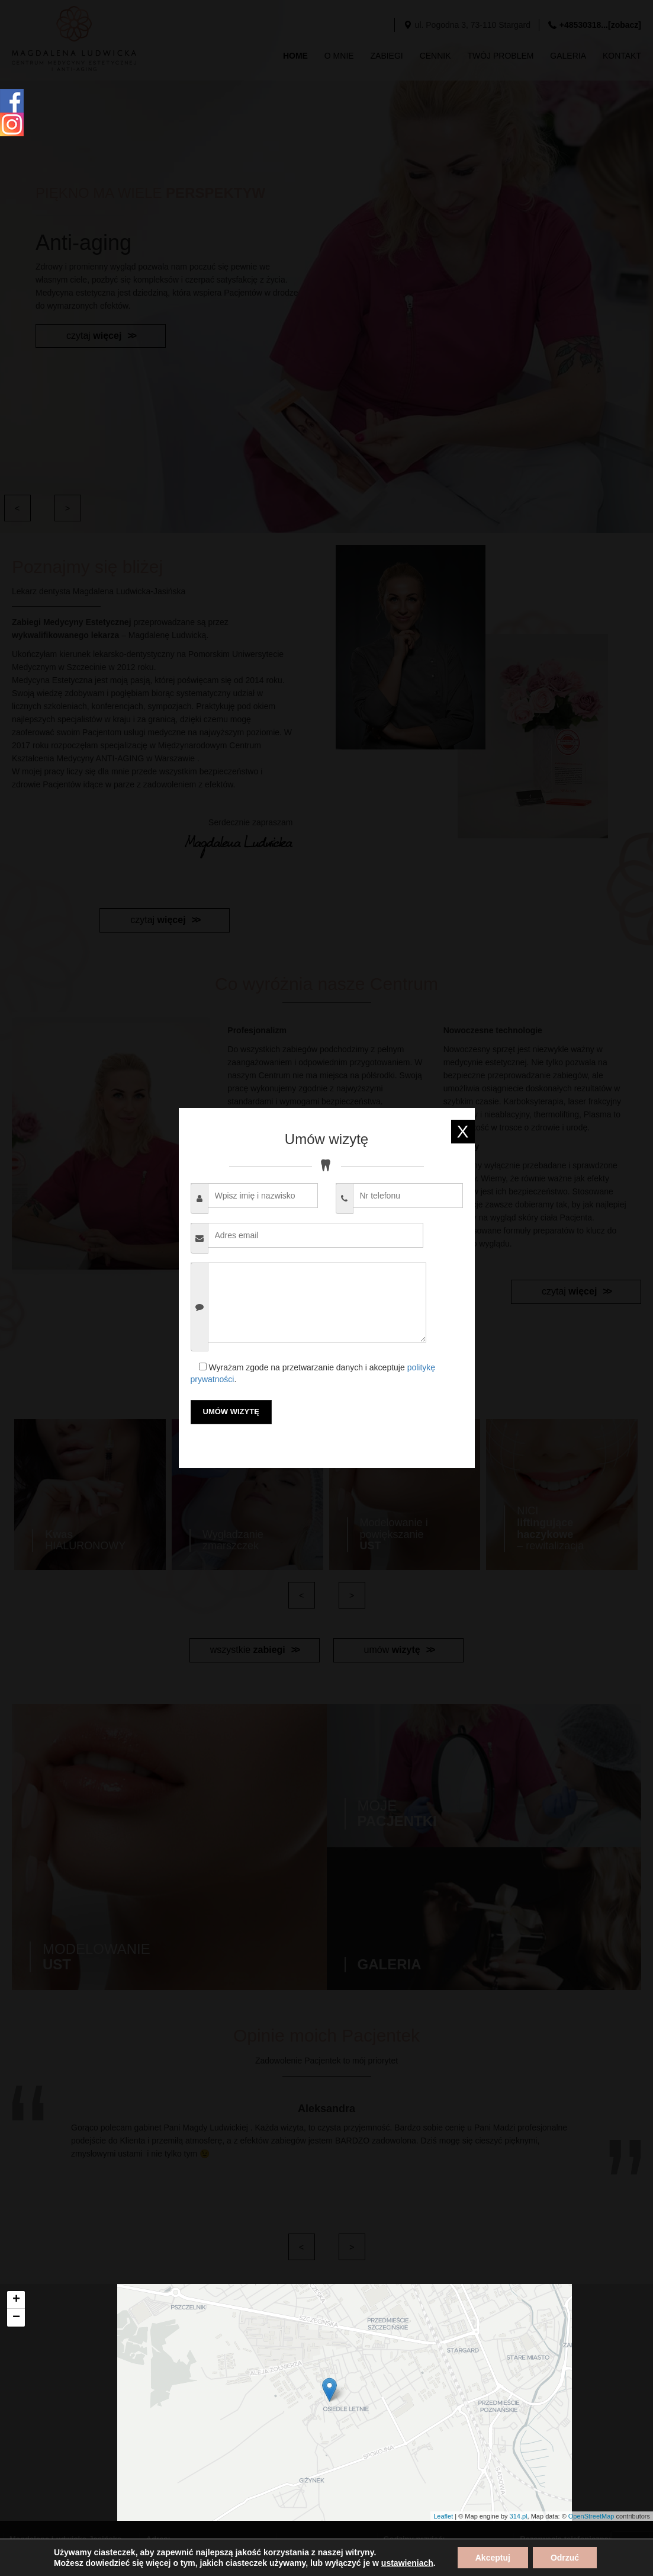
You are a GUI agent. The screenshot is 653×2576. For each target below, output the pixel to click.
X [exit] (462, 1131)
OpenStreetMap (591, 2516)
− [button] (16, 2318)
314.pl (518, 2516)
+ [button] (16, 2300)
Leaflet (443, 2516)
